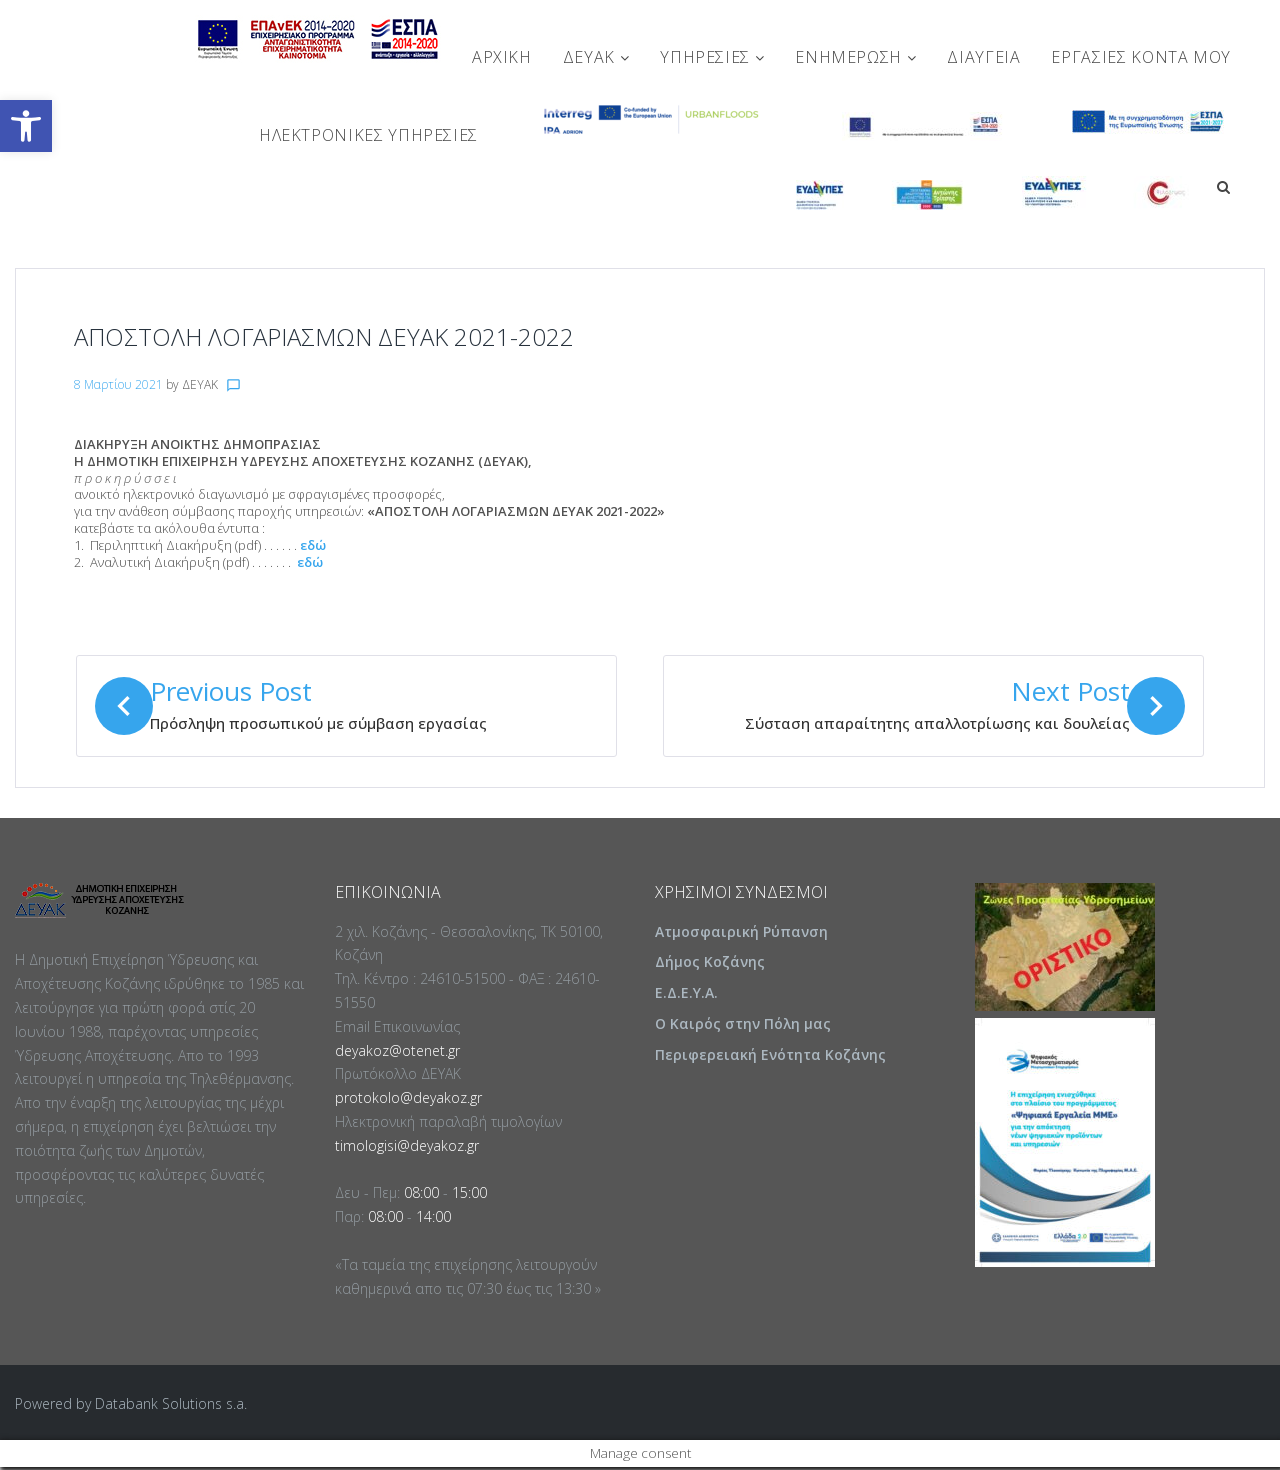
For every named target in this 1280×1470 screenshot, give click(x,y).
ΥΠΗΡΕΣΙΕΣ (712, 57)
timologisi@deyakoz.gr (407, 1148)
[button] (26, 126)
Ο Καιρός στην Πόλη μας (743, 1026)
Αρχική (502, 57)
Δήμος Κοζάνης (710, 965)
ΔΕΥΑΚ (596, 57)
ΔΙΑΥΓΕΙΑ (983, 57)
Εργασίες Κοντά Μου (1141, 57)
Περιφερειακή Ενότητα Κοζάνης (770, 1057)
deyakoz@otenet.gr (397, 1053)
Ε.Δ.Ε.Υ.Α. (686, 995)
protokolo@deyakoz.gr (408, 1100)
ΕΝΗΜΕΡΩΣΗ (855, 57)
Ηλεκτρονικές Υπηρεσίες (368, 135)
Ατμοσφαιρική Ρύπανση (741, 934)
